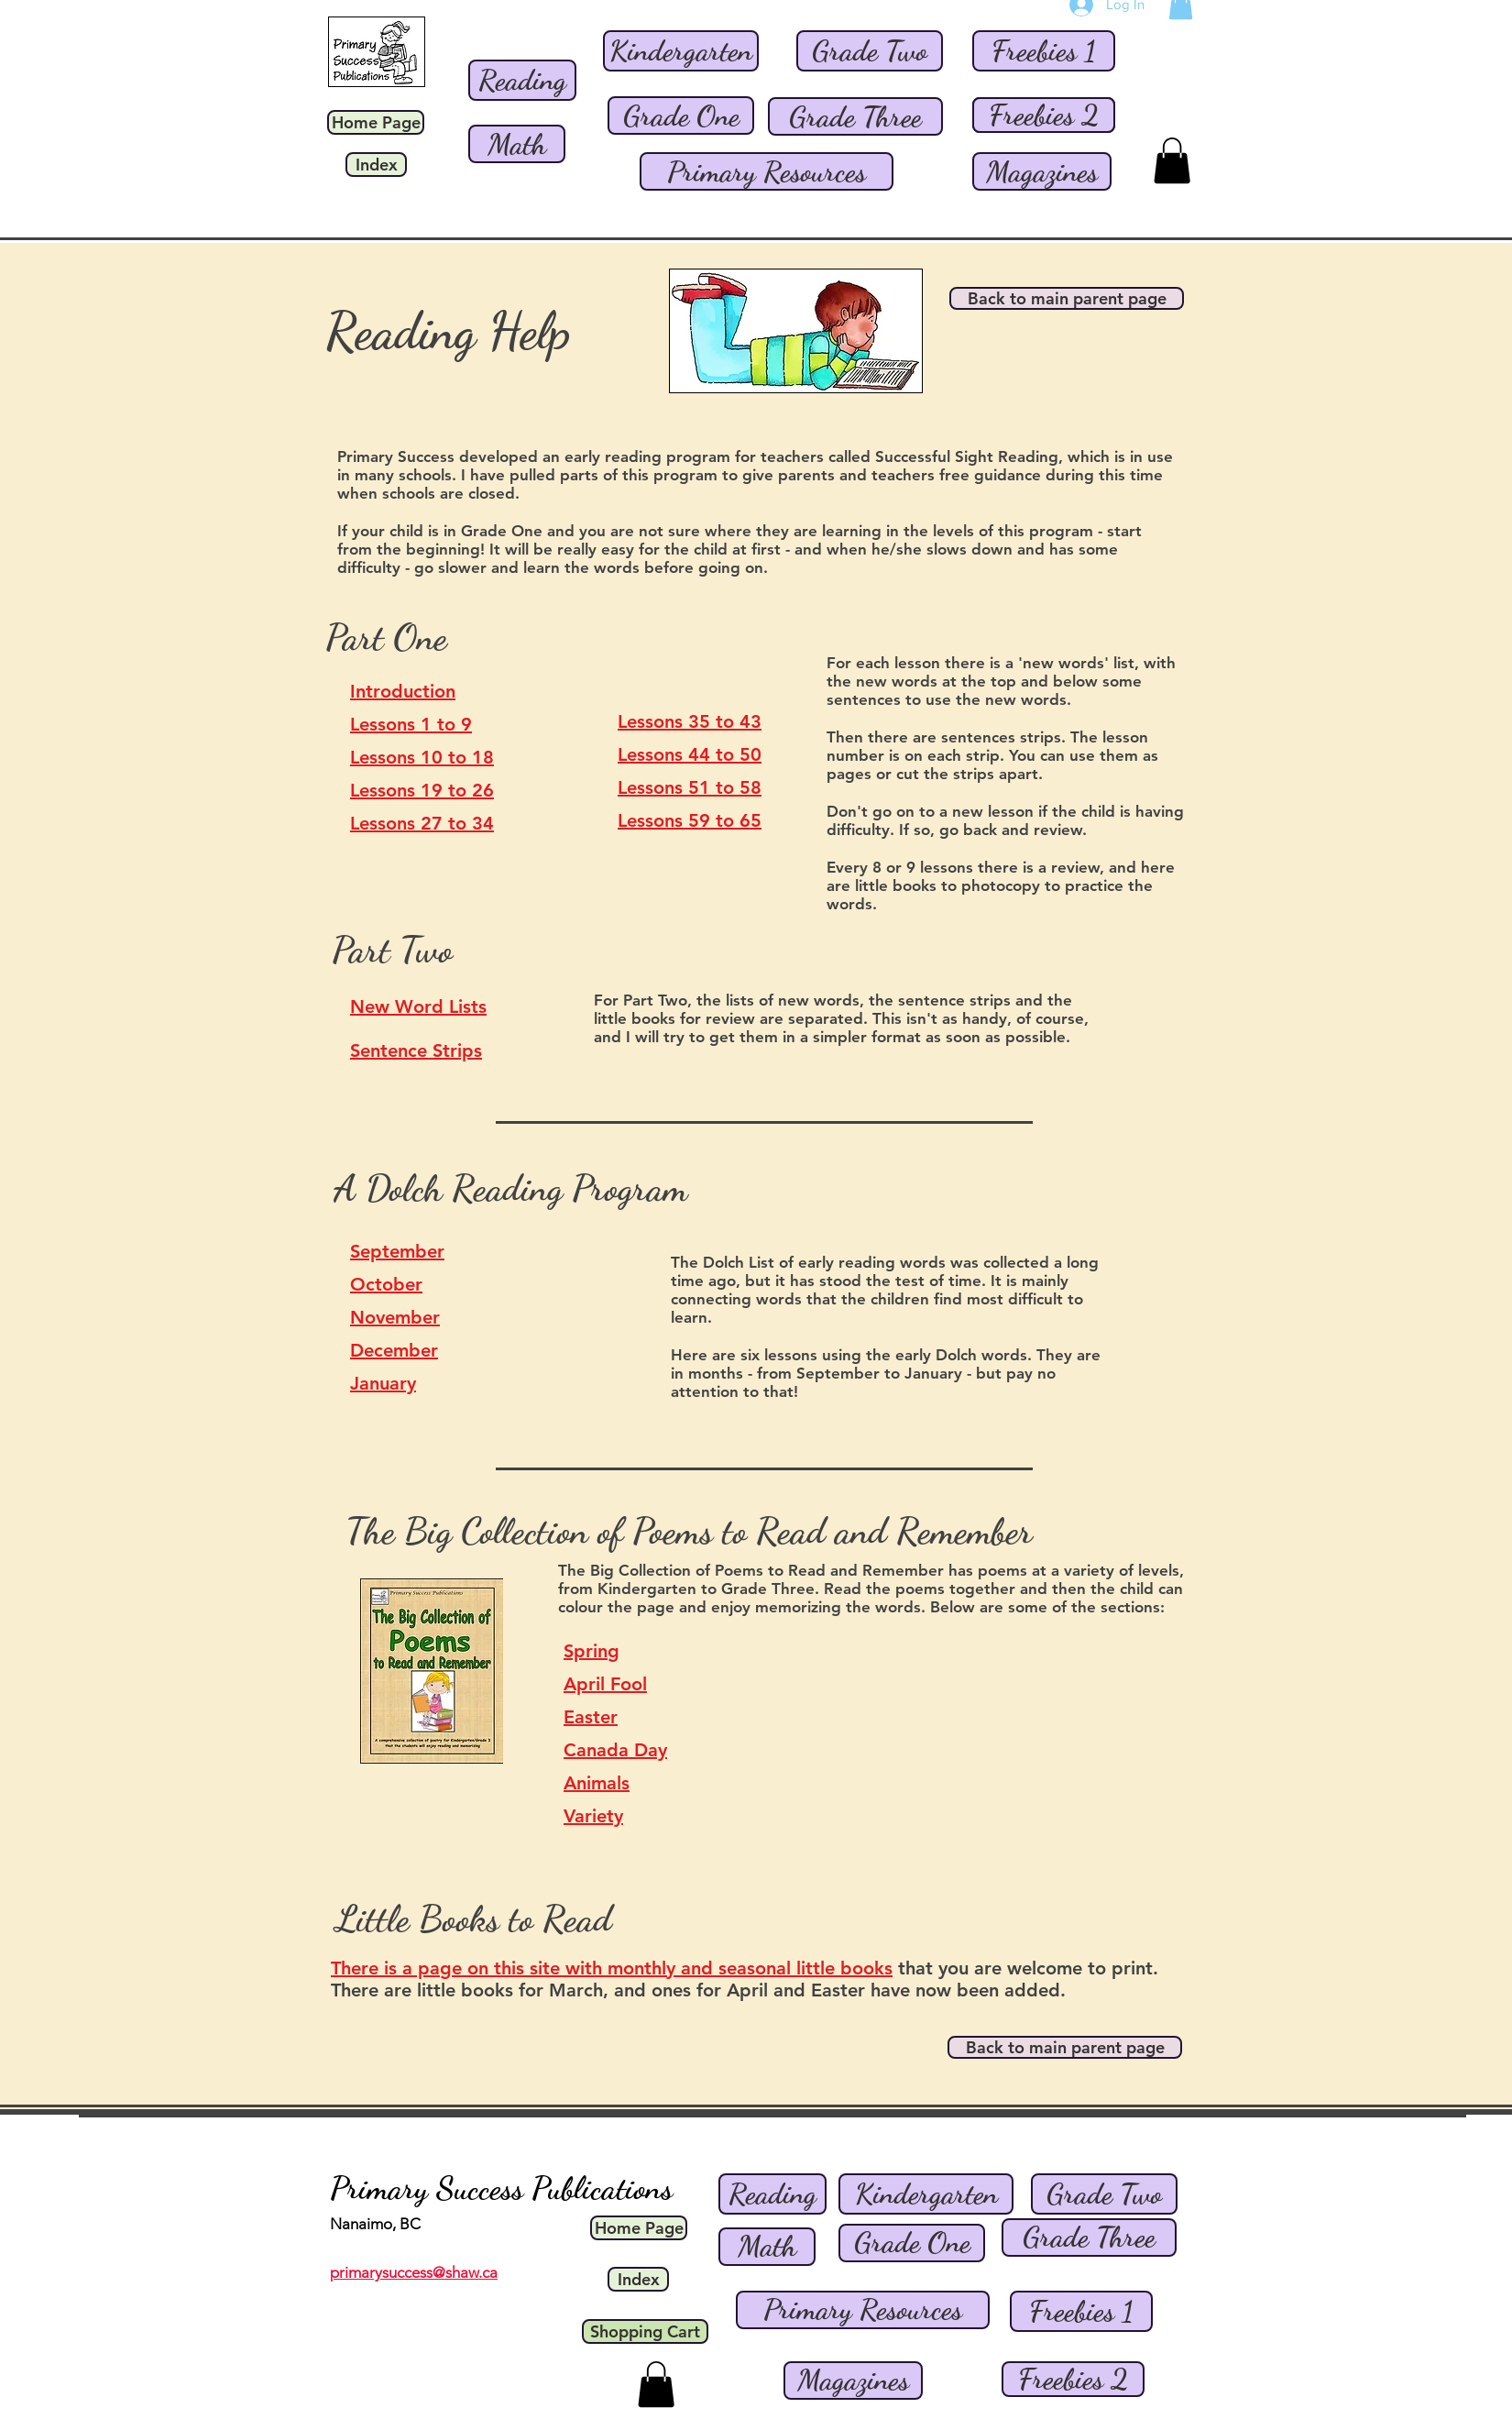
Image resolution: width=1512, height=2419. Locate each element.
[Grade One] (681, 115)
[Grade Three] (855, 116)
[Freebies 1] (1043, 50)
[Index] (376, 164)
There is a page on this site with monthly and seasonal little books (612, 1968)
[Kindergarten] (681, 50)
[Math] (516, 144)
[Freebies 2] (1043, 115)
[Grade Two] (869, 50)
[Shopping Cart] (645, 2331)
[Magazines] (1042, 171)
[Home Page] (375, 122)
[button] (1172, 160)
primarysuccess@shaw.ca (414, 2272)
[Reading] (522, 80)
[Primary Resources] (766, 171)
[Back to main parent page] (1066, 298)
